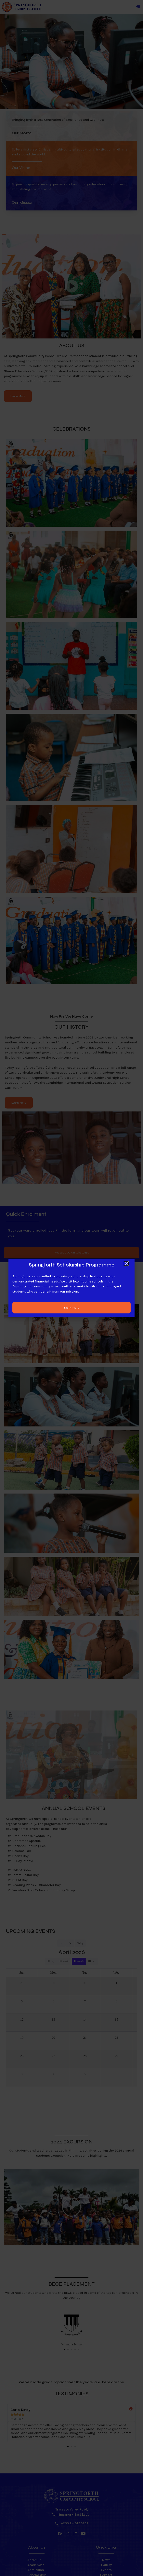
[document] (71, 1288)
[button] (126, 1264)
